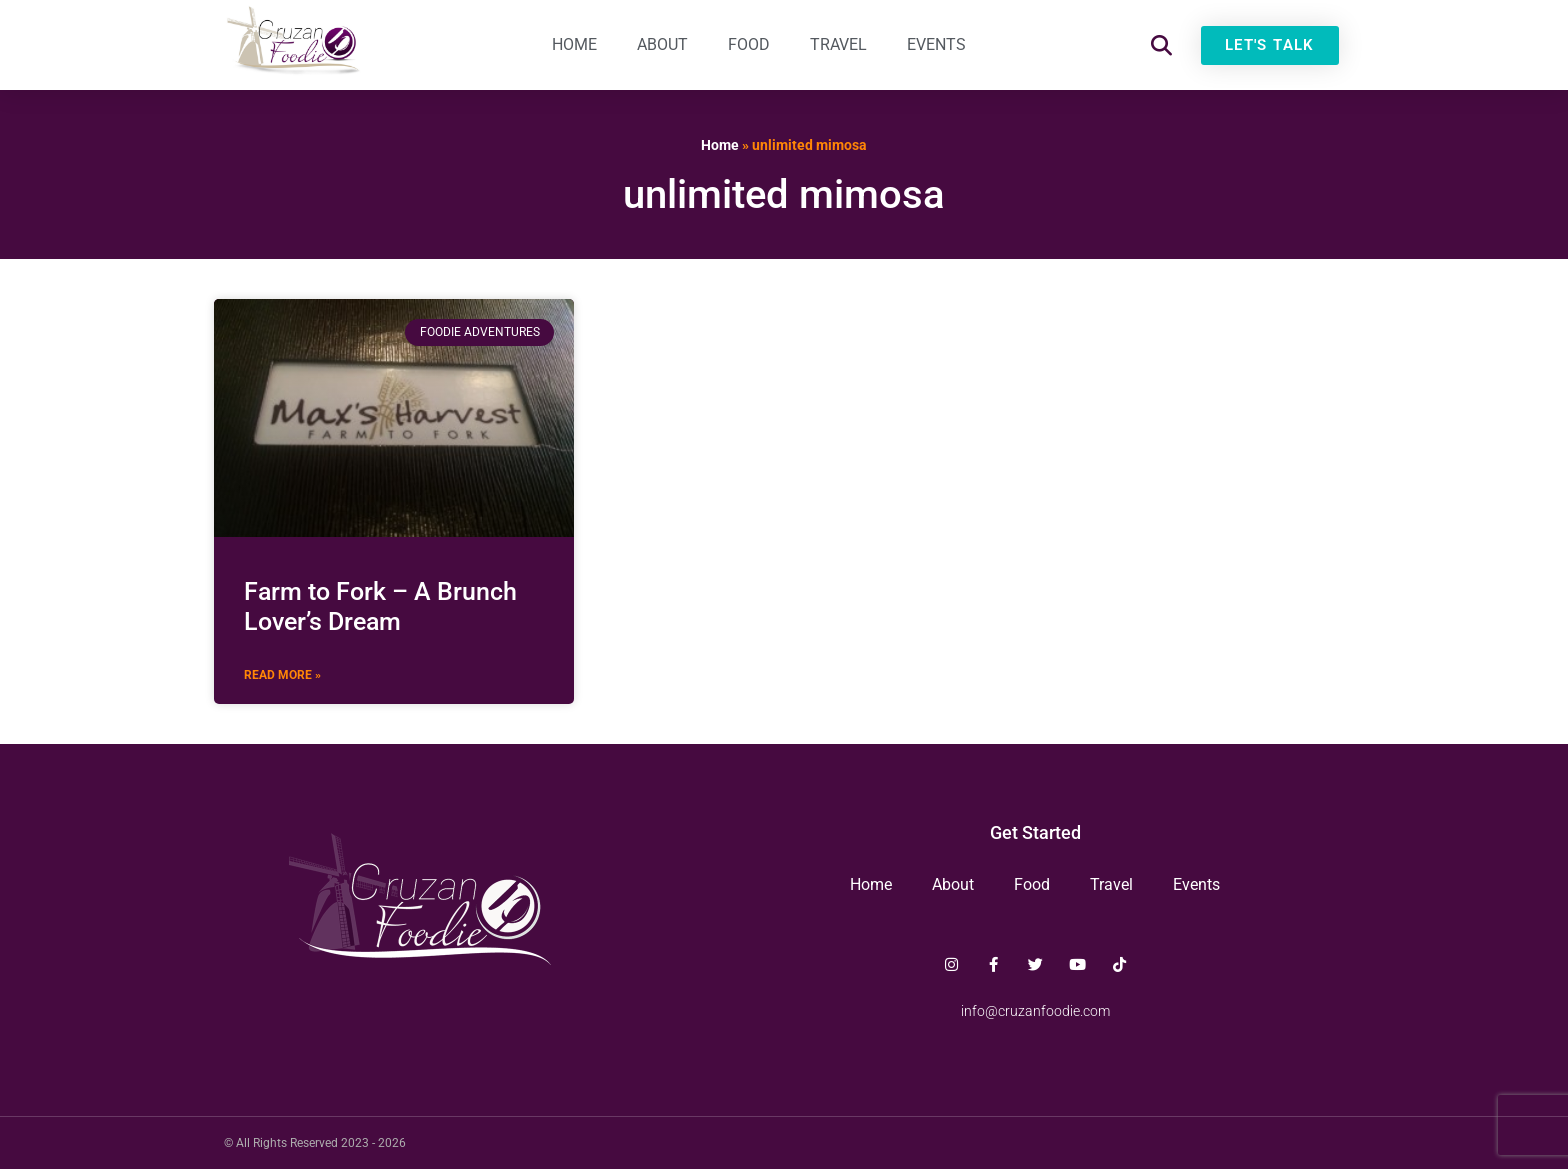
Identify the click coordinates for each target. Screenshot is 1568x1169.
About (662, 44)
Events (936, 44)
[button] (1161, 45)
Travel (838, 44)
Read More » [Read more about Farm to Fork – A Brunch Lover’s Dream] (282, 675)
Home (574, 44)
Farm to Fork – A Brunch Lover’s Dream (380, 606)
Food (749, 44)
